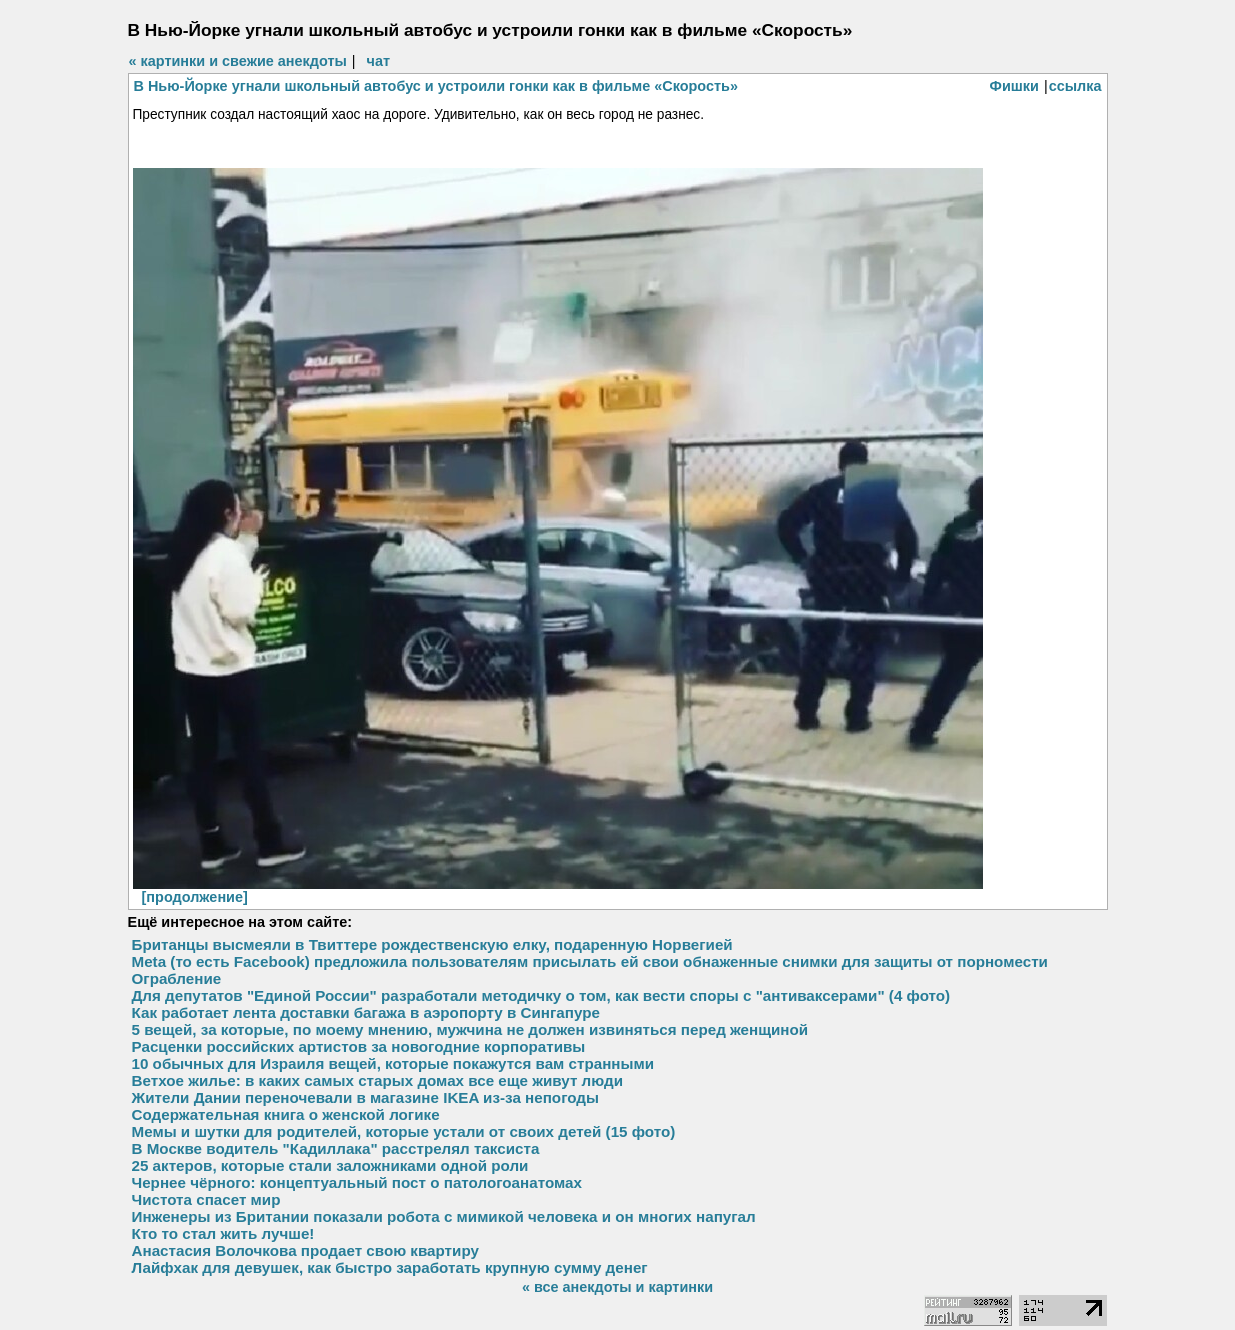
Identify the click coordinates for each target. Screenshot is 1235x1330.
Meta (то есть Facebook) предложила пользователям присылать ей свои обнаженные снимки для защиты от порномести (590, 961)
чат (378, 61)
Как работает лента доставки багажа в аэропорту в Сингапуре (366, 1012)
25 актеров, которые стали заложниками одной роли (330, 1165)
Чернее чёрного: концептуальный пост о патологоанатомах (357, 1182)
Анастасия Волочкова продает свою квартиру (305, 1250)
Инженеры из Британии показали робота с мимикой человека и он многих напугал (444, 1216)
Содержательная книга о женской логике (286, 1114)
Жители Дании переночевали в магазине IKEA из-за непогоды (365, 1097)
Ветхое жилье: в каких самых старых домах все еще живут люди (378, 1080)
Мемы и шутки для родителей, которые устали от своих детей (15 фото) (404, 1131)
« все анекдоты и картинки (617, 1287)
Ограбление (177, 978)
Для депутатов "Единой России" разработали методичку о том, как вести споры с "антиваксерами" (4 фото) (541, 995)
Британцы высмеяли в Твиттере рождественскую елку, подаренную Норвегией (432, 944)
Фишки (1014, 86)
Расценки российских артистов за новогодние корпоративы (359, 1046)
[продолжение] (195, 897)
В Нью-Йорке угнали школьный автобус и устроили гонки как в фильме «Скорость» (436, 86)
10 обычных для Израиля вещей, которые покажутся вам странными (393, 1063)
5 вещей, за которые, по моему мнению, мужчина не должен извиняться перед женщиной (470, 1029)
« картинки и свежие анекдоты (238, 61)
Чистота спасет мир (206, 1199)
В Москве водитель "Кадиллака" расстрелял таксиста (336, 1148)
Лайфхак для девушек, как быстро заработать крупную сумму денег (390, 1267)
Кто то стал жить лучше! (223, 1233)
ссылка (1075, 86)
